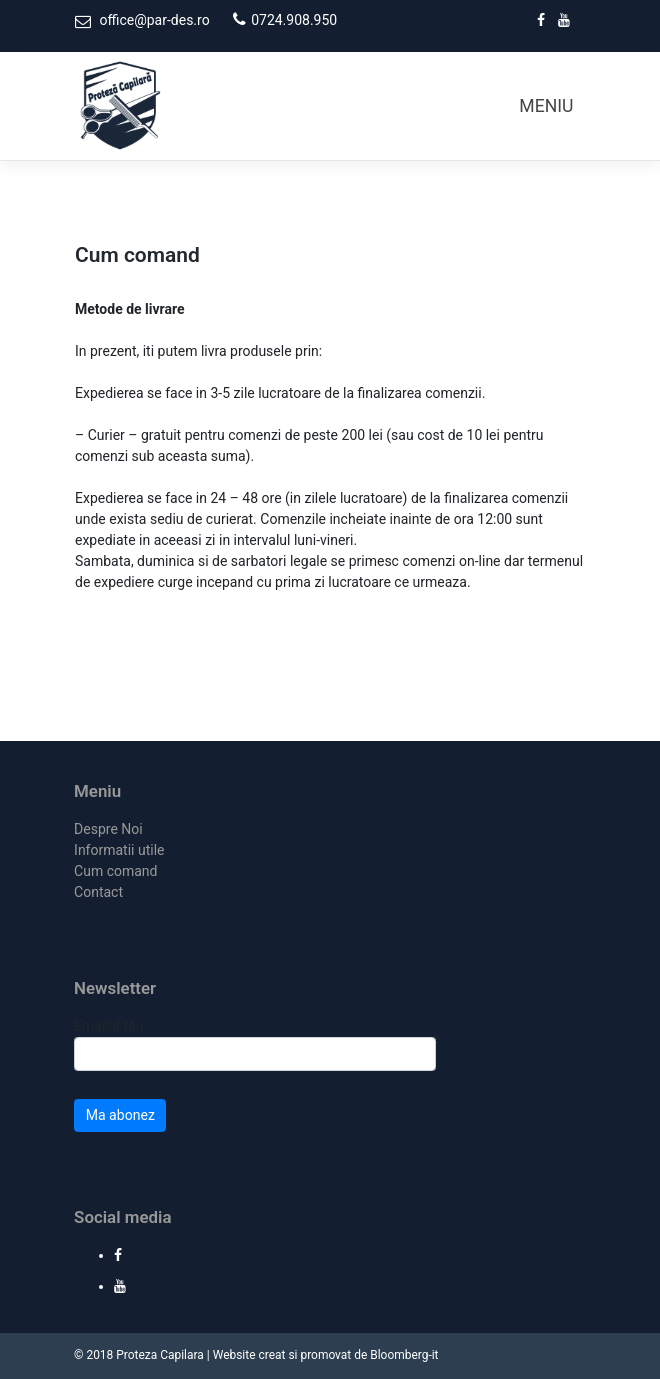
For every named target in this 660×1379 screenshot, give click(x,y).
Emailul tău (255, 1044)
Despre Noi (108, 829)
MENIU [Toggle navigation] (546, 106)
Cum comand (115, 871)
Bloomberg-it (404, 1355)
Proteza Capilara (160, 1355)
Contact (98, 892)
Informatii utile (119, 850)
